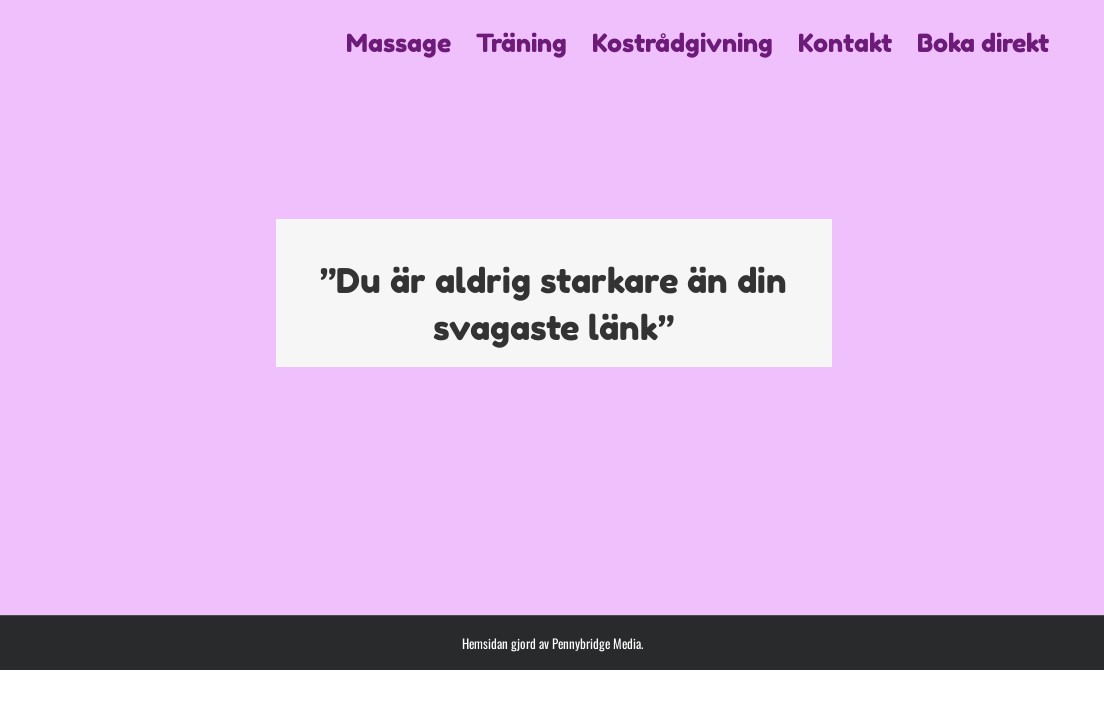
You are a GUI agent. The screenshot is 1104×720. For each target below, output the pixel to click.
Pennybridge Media (596, 643)
